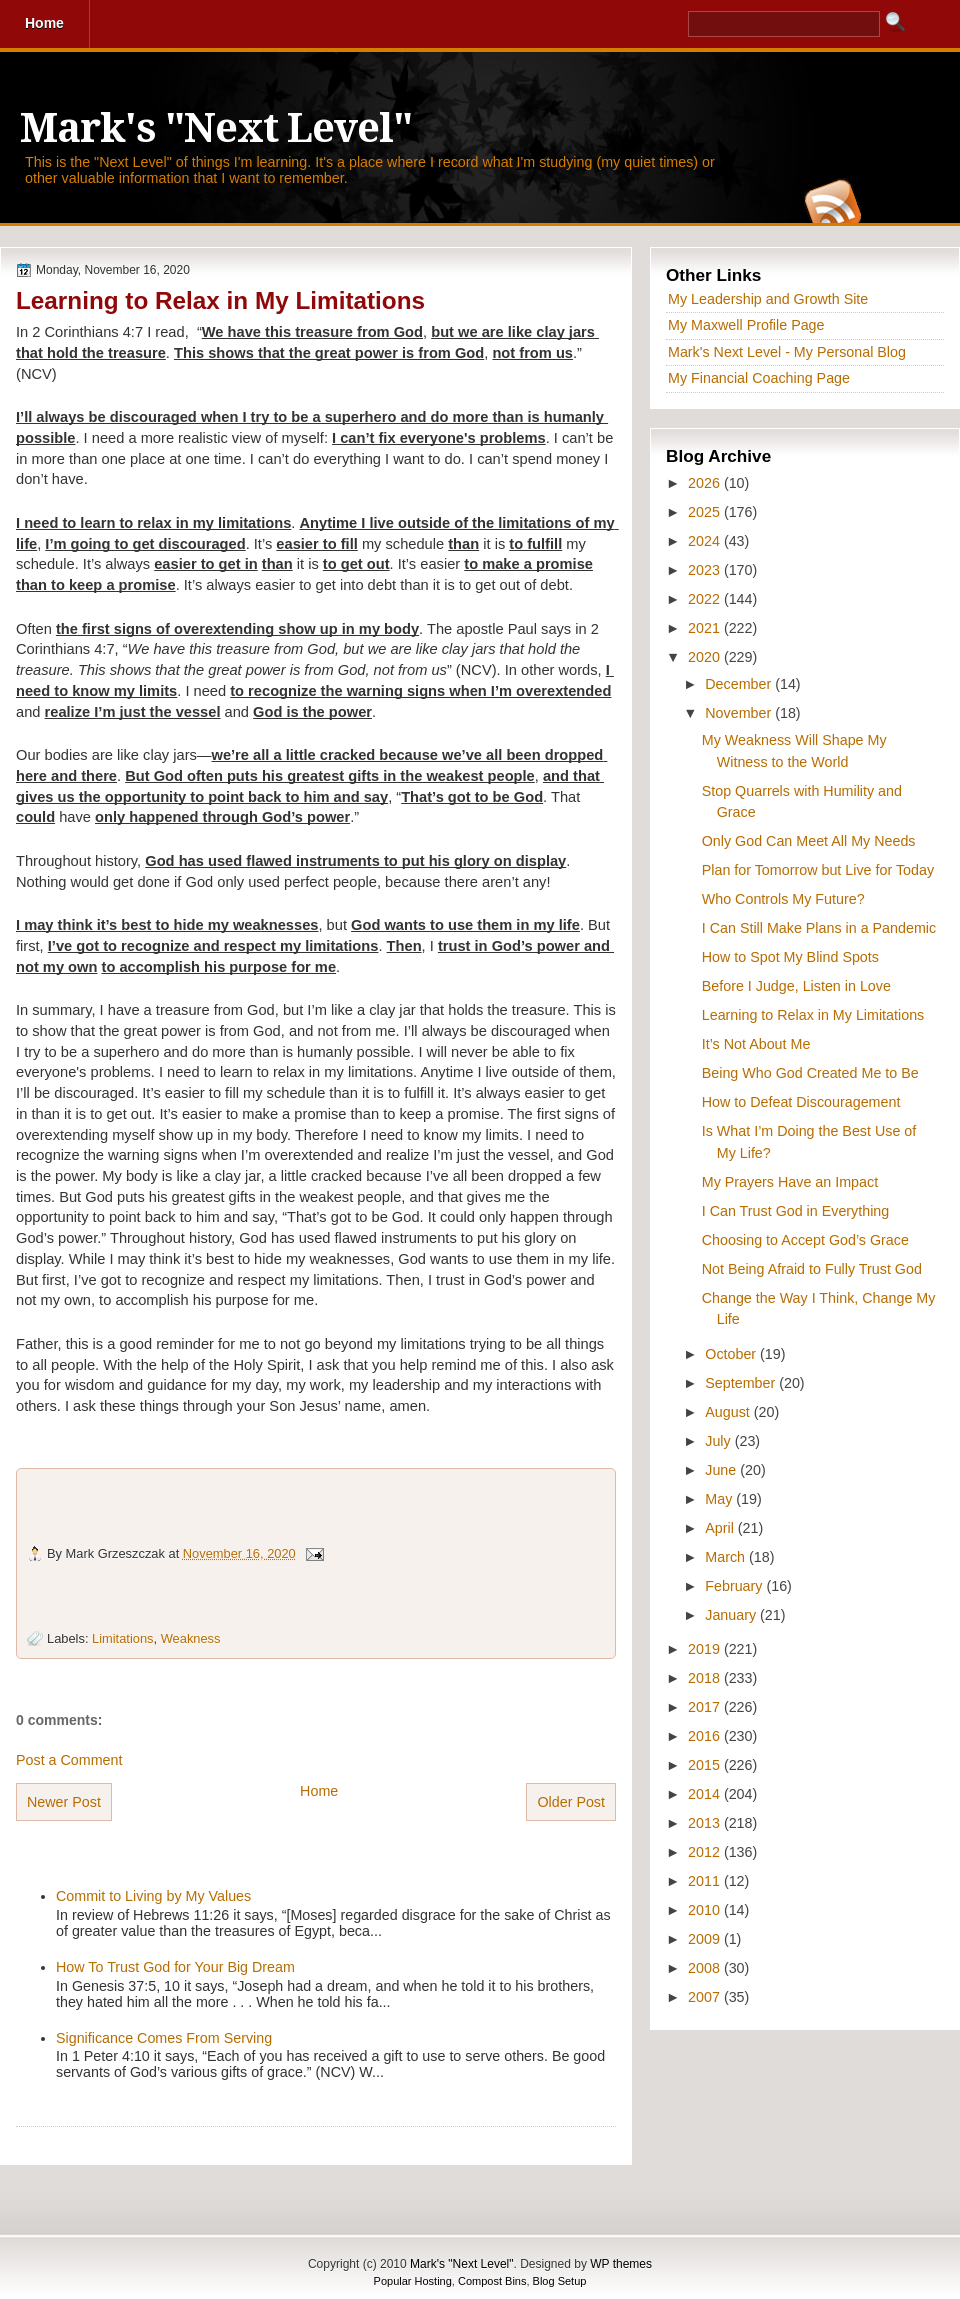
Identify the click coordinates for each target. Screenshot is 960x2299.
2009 (706, 1939)
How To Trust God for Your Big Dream (175, 1967)
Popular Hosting (413, 2281)
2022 (706, 599)
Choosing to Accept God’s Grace (805, 1240)
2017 (706, 1707)
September (742, 1383)
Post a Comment (69, 1760)
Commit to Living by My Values (153, 1896)
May (720, 1499)
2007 (706, 1997)
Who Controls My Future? (783, 899)
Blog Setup (560, 2281)
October (732, 1354)
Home (319, 1791)
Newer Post (64, 1802)
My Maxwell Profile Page (746, 325)
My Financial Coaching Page (759, 378)
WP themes (621, 2264)
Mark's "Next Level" (216, 128)
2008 (706, 1968)
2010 (706, 1910)
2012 (706, 1852)
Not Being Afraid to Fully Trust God (812, 1269)
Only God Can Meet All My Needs (809, 841)
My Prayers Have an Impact (790, 1182)
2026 (706, 483)
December (740, 684)
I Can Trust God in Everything (796, 1211)
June (722, 1470)
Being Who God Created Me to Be (810, 1073)
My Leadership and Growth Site (768, 299)
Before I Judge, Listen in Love (796, 986)
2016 (706, 1736)
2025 (706, 512)
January (732, 1615)
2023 (706, 570)
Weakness (191, 1638)
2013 (706, 1823)
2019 (706, 1649)
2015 (706, 1765)
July (719, 1441)
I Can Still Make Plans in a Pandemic (819, 928)
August (729, 1412)
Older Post (571, 1802)
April (721, 1528)
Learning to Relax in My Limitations (220, 300)
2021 (706, 628)
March (727, 1557)
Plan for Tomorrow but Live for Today (818, 870)
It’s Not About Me (756, 1044)
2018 (706, 1678)
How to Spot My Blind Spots (790, 957)
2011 (706, 1881)
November (740, 713)
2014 (706, 1794)
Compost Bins (492, 2281)
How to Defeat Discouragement (801, 1102)
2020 (706, 657)
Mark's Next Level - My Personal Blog (787, 352)
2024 (706, 541)
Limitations (122, 1638)
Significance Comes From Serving (164, 2038)
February (735, 1586)
